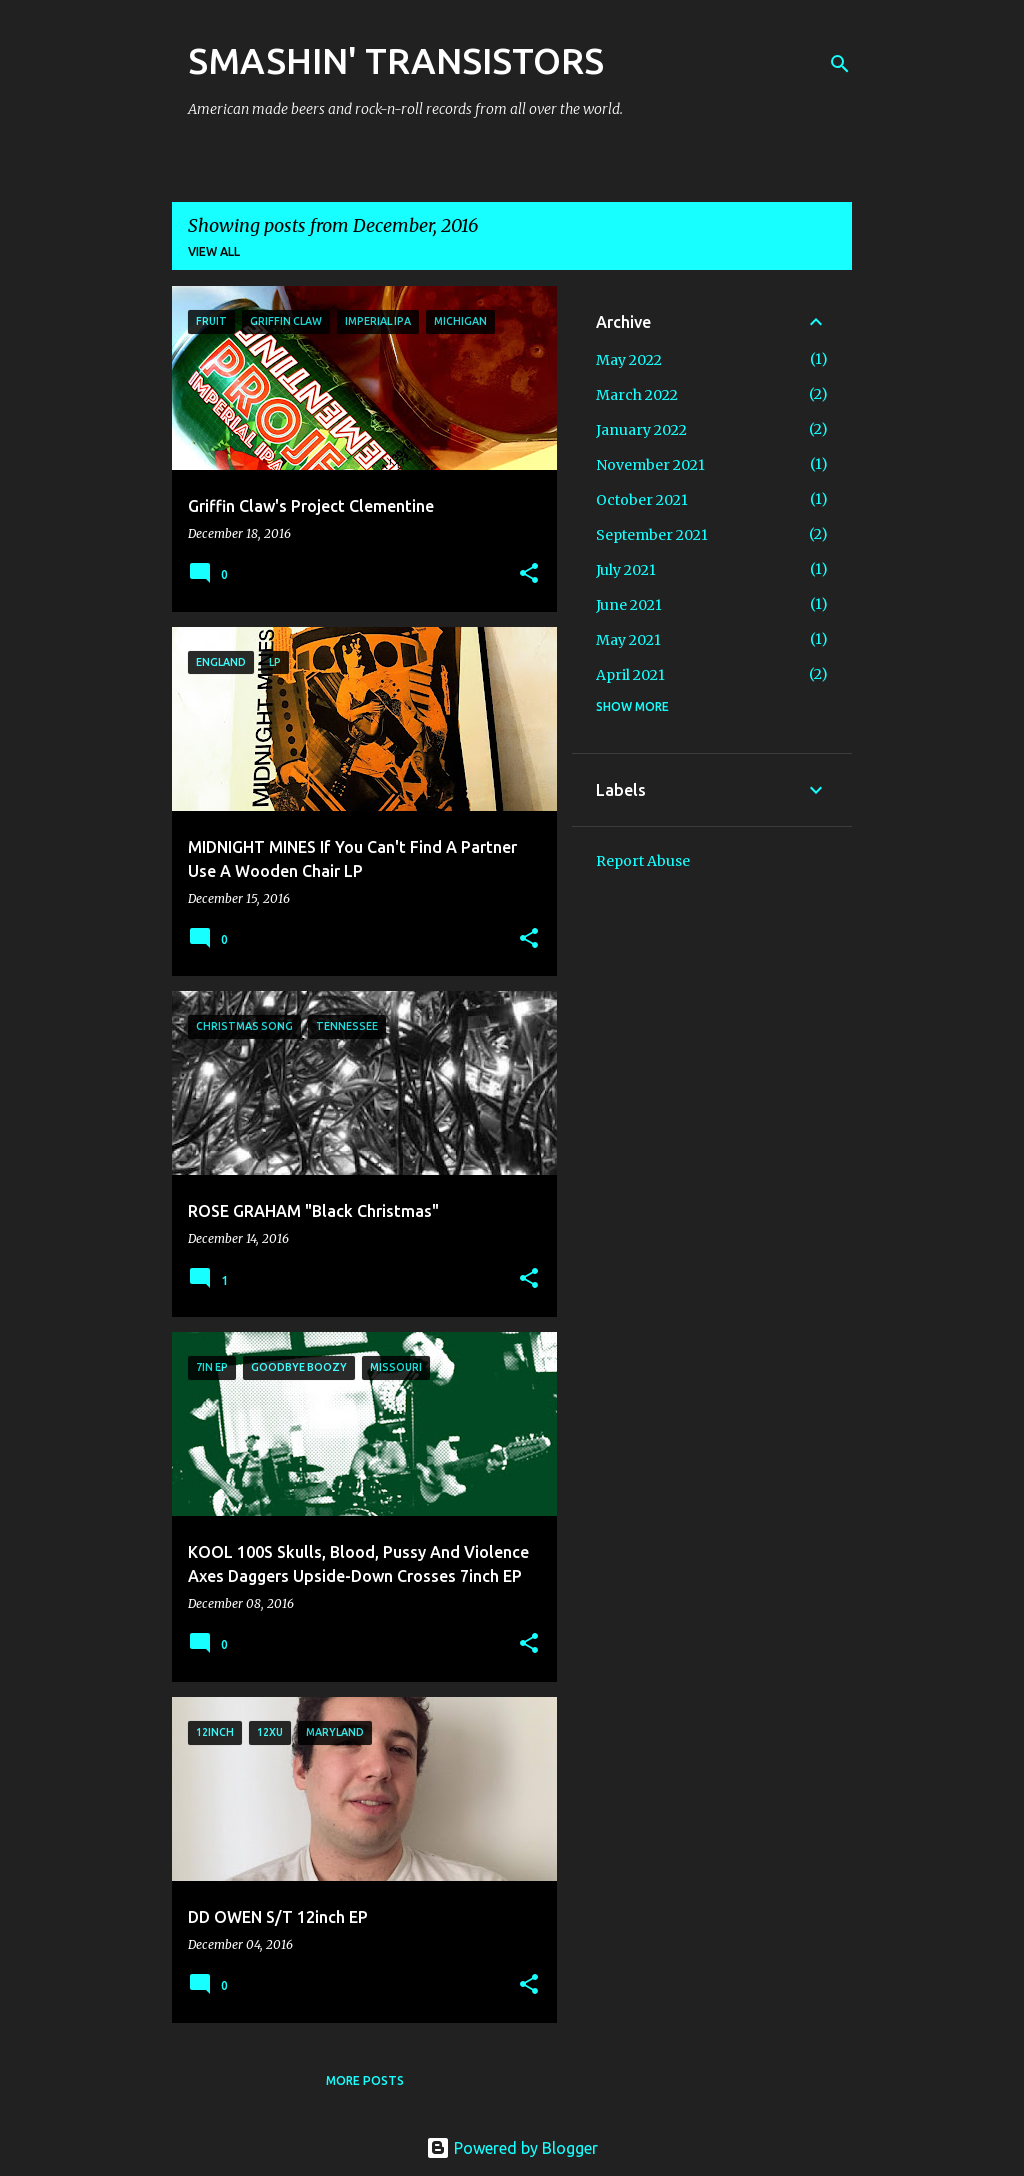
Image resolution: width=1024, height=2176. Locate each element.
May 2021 (628, 640)
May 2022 (629, 360)
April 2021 (630, 675)
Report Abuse (643, 861)
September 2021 (652, 535)
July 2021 (626, 570)
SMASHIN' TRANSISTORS (396, 60)
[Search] (840, 64)
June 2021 (629, 605)
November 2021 (650, 465)
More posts (365, 2080)
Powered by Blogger (512, 2148)
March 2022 (637, 395)
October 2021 (642, 500)
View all (214, 251)
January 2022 (641, 430)
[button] (529, 574)
